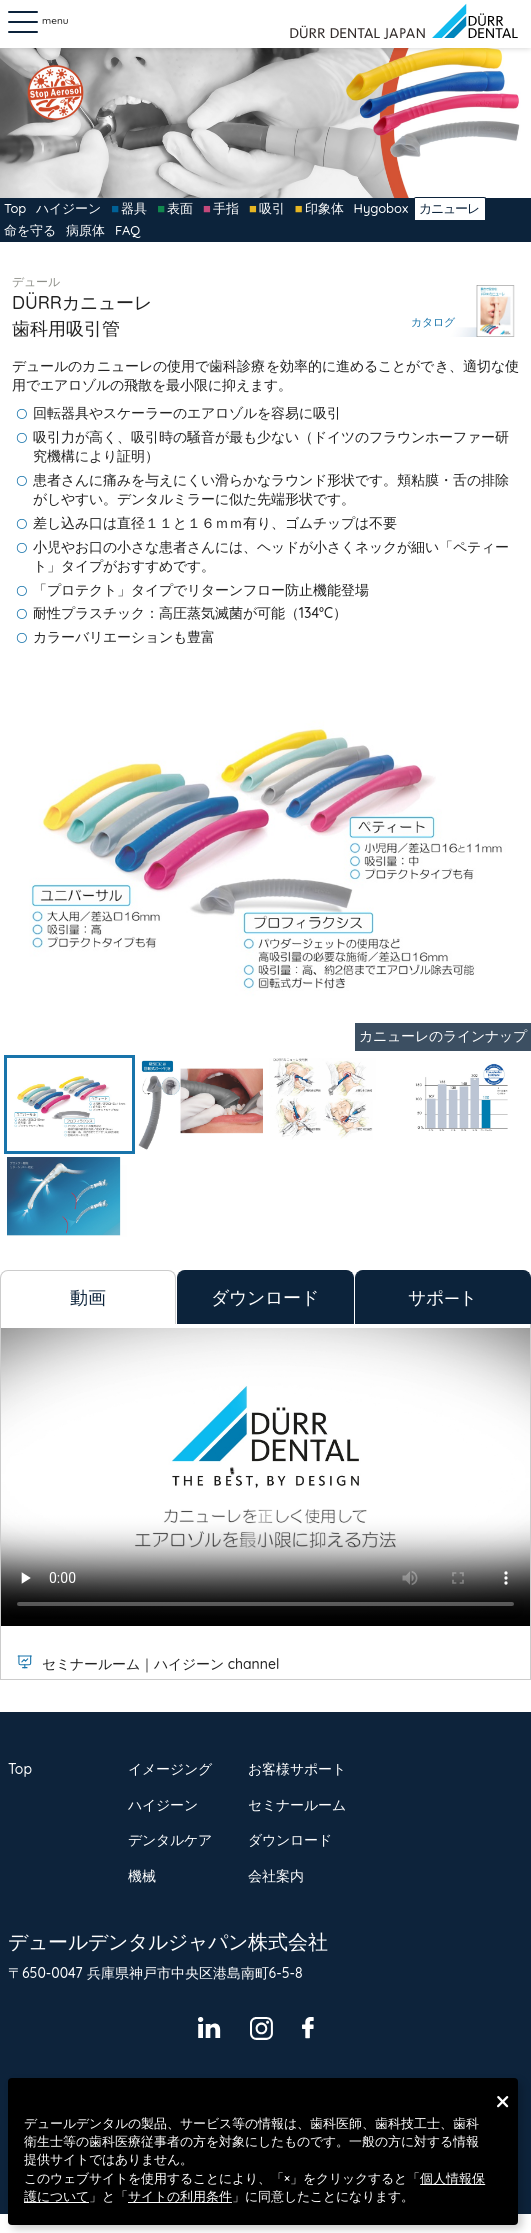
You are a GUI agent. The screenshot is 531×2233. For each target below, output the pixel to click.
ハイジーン (68, 208)
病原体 (85, 230)
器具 (134, 208)
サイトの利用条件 (180, 2196)
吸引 (272, 208)
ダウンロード (290, 1840)
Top (15, 208)
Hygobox (381, 208)
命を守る (30, 230)
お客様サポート (297, 1769)
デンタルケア (170, 1840)
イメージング (170, 1769)
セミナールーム (297, 1805)
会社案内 (276, 1876)
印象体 (324, 208)
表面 (180, 208)
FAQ (127, 230)
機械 (142, 1876)
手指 (226, 208)
